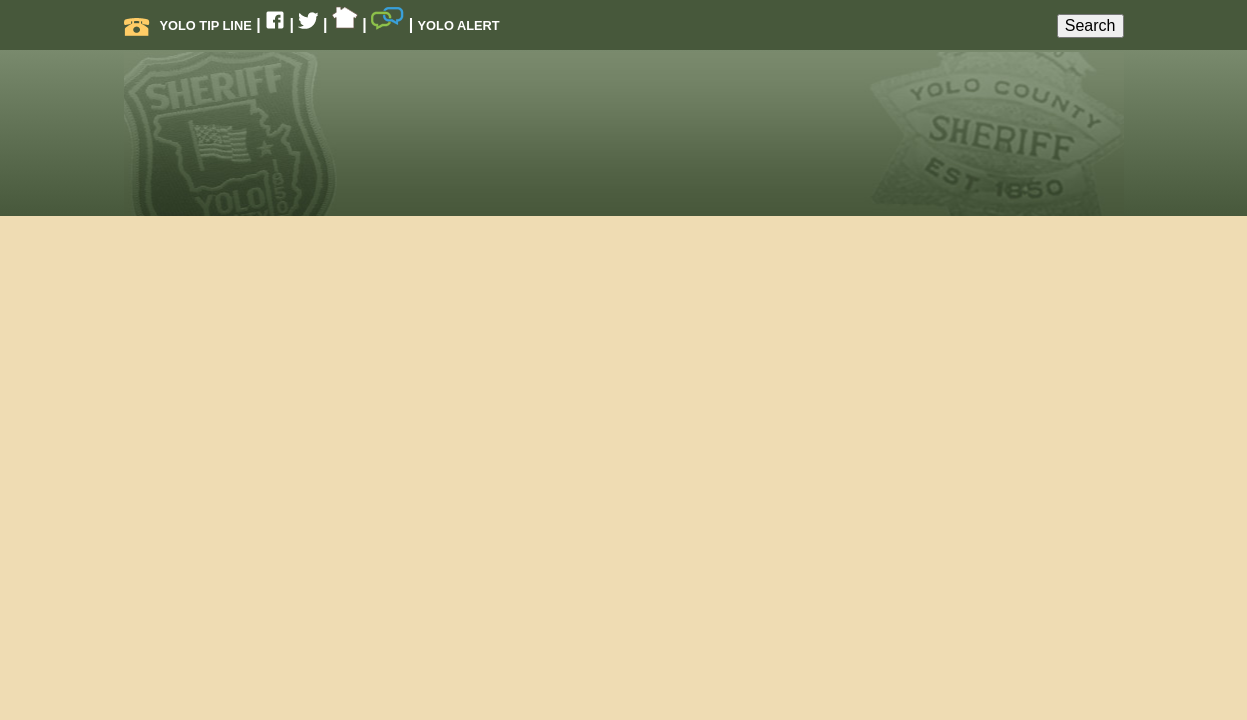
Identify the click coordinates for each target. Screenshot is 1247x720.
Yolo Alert (459, 25)
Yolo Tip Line (188, 25)
